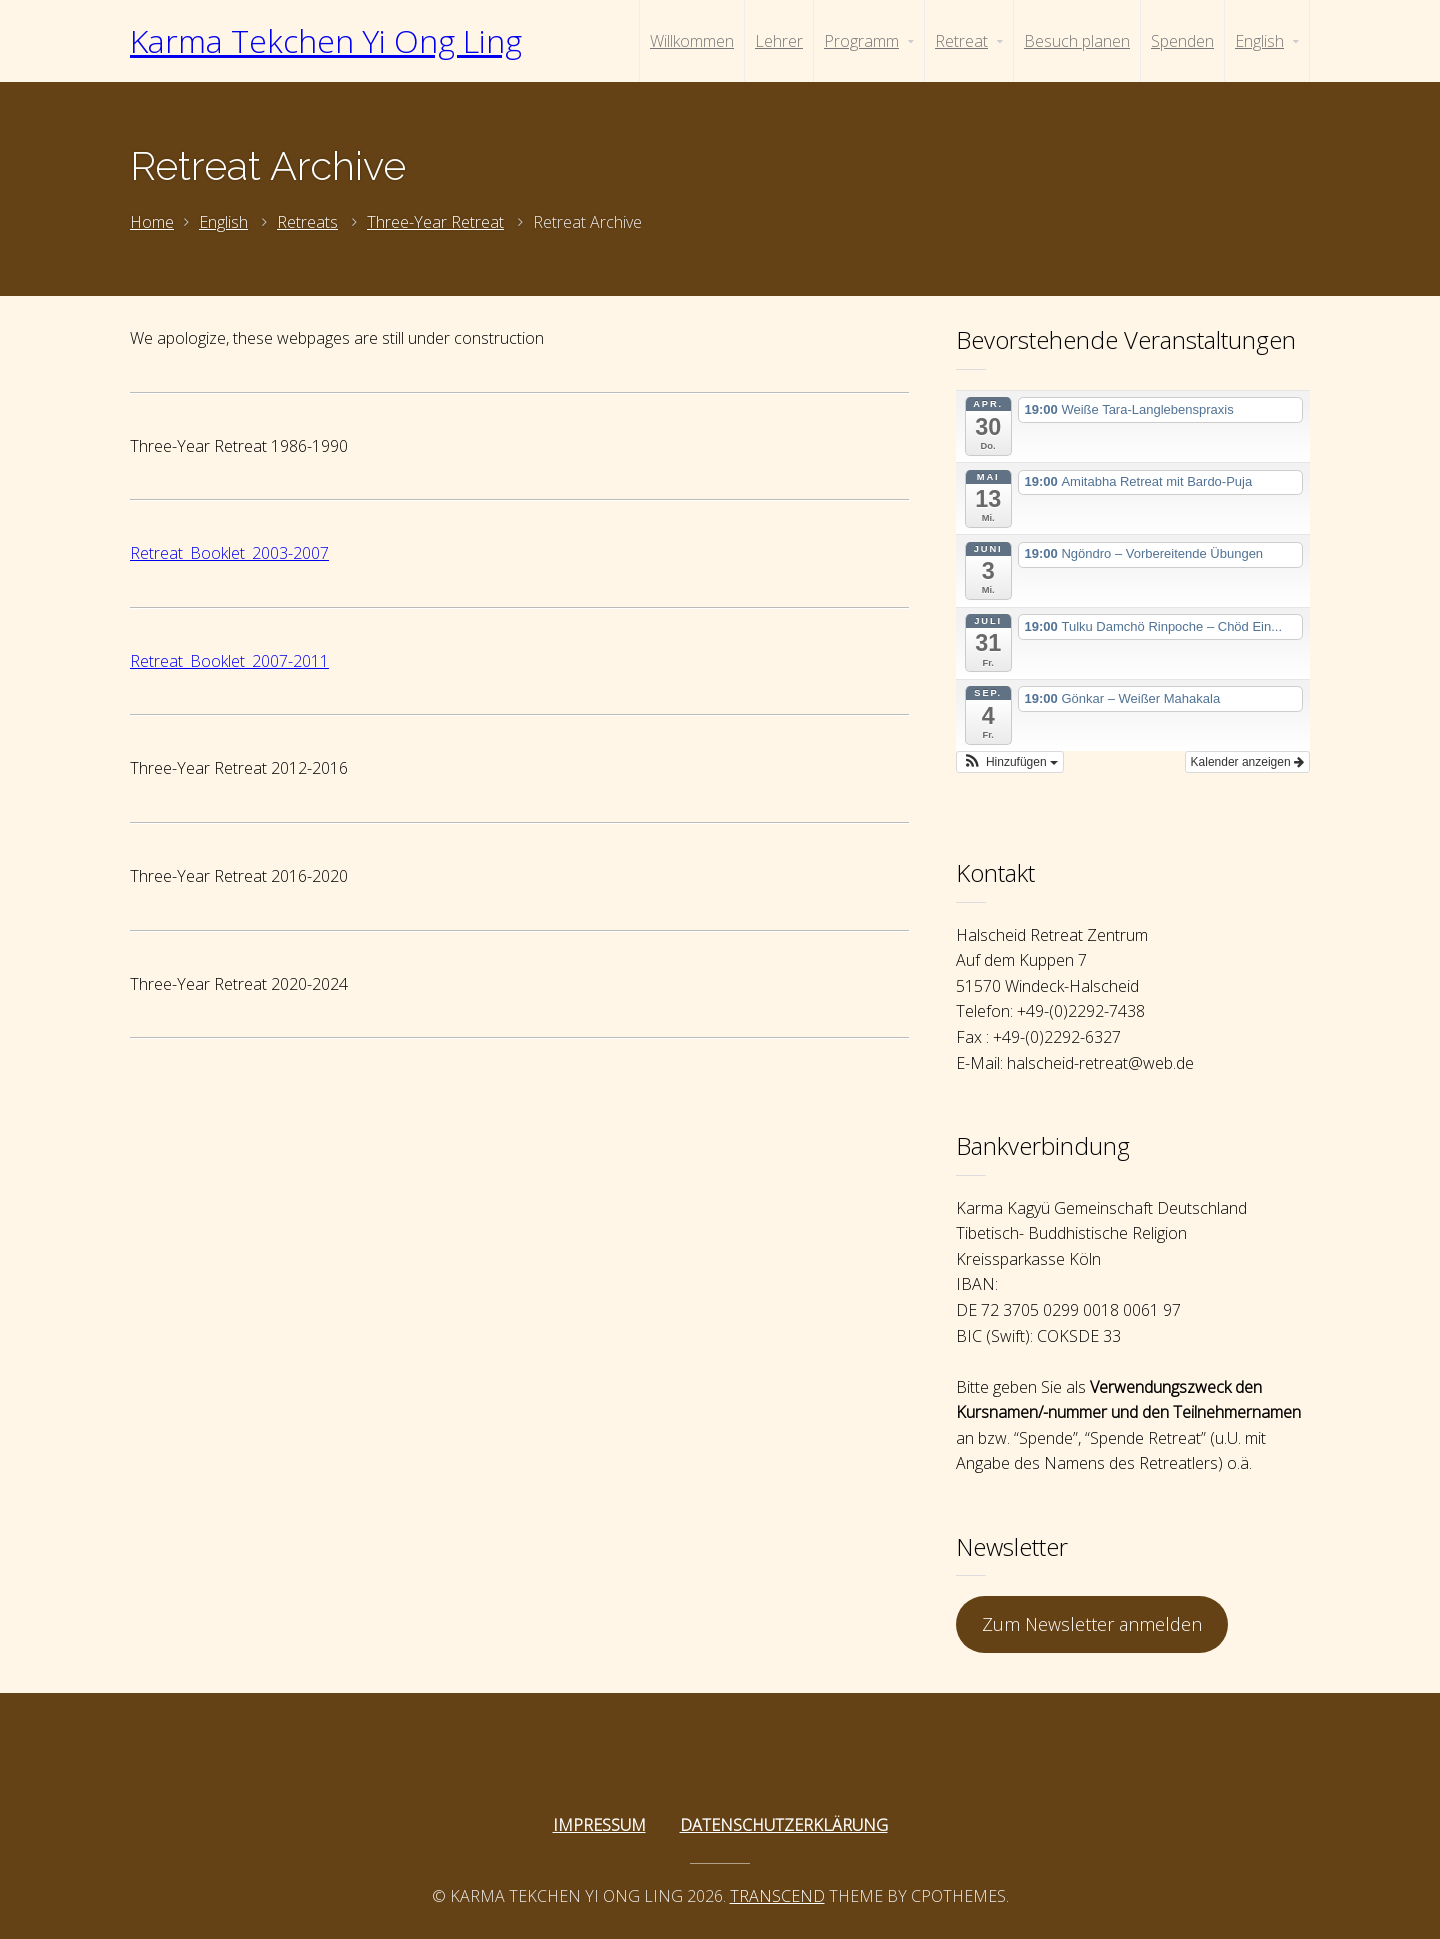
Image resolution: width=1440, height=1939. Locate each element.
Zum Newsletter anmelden (1092, 1624)
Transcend (777, 1896)
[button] (1010, 762)
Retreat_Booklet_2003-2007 (229, 553)
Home (152, 222)
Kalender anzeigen (1247, 762)
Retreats (307, 222)
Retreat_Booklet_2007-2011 (229, 661)
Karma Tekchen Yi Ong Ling (326, 40)
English (223, 222)
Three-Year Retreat (435, 222)
